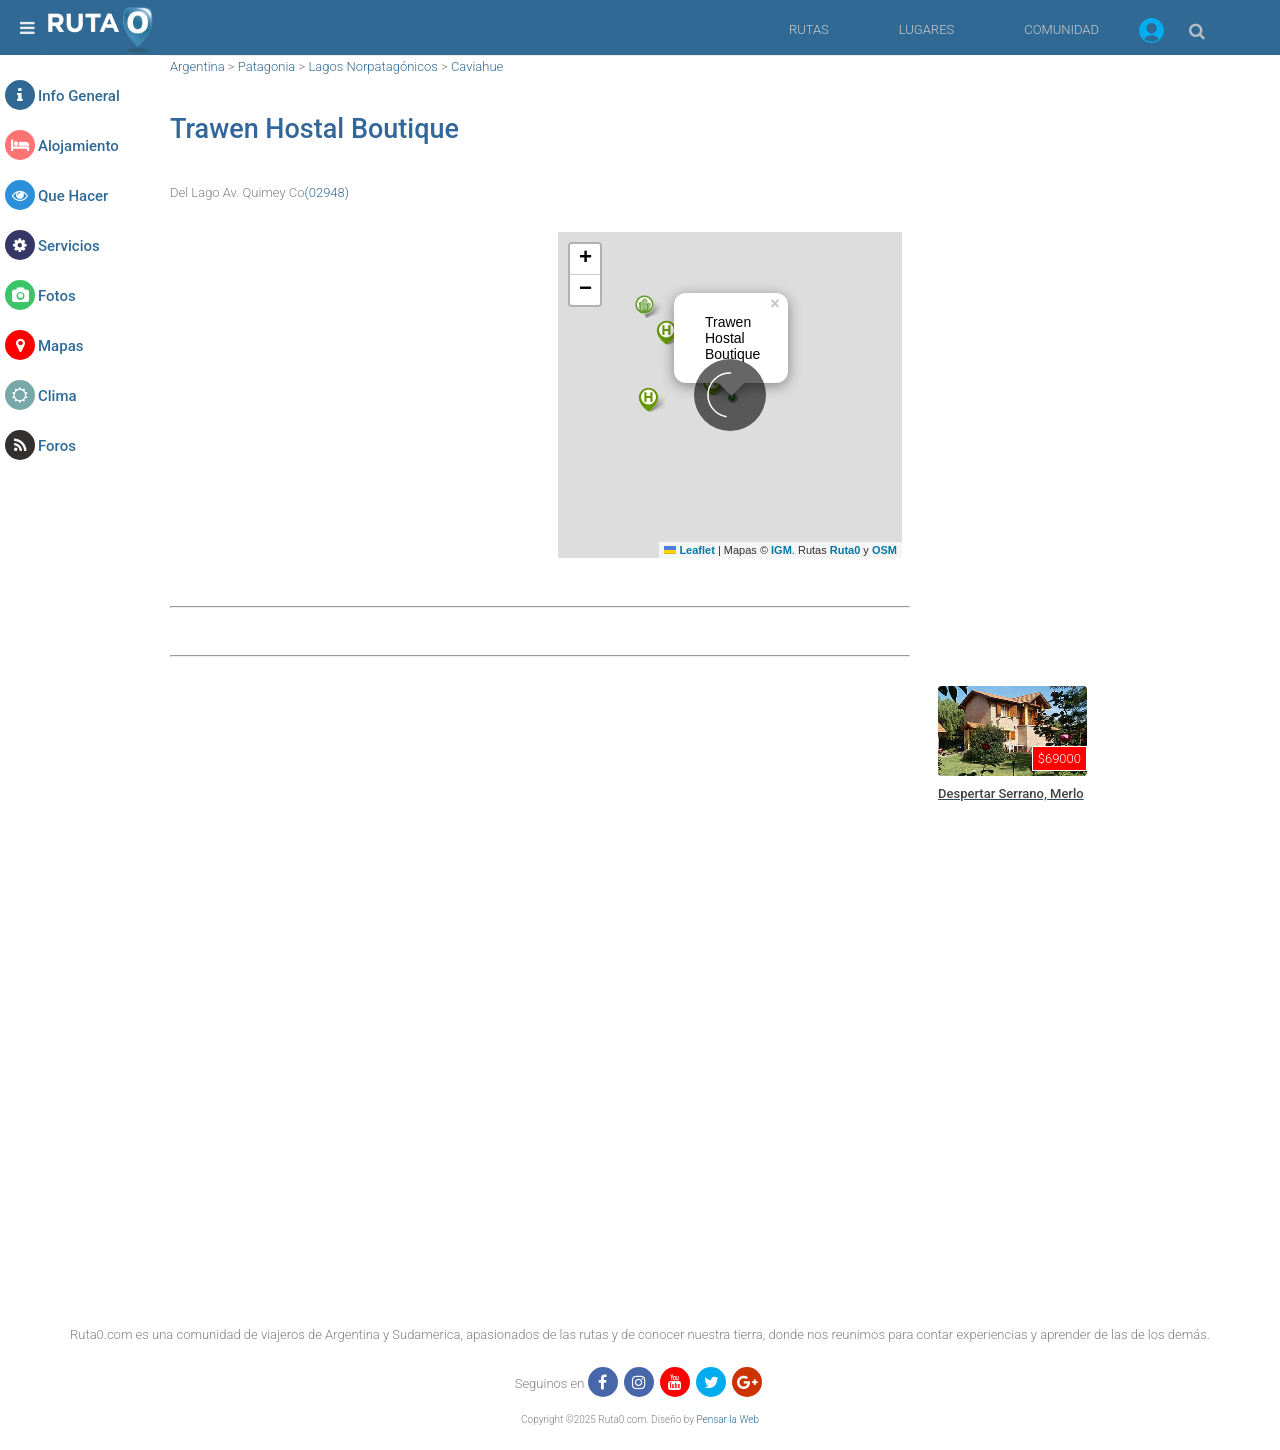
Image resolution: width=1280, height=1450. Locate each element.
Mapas (60, 346)
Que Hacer (73, 196)
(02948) (327, 192)
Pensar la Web (727, 1419)
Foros (57, 446)
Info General (79, 96)
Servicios (69, 246)
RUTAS (809, 29)
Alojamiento (78, 146)
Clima (57, 396)
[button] (1151, 34)
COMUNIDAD (1061, 29)
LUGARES (926, 29)
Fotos (57, 296)
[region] (1080, 355)
